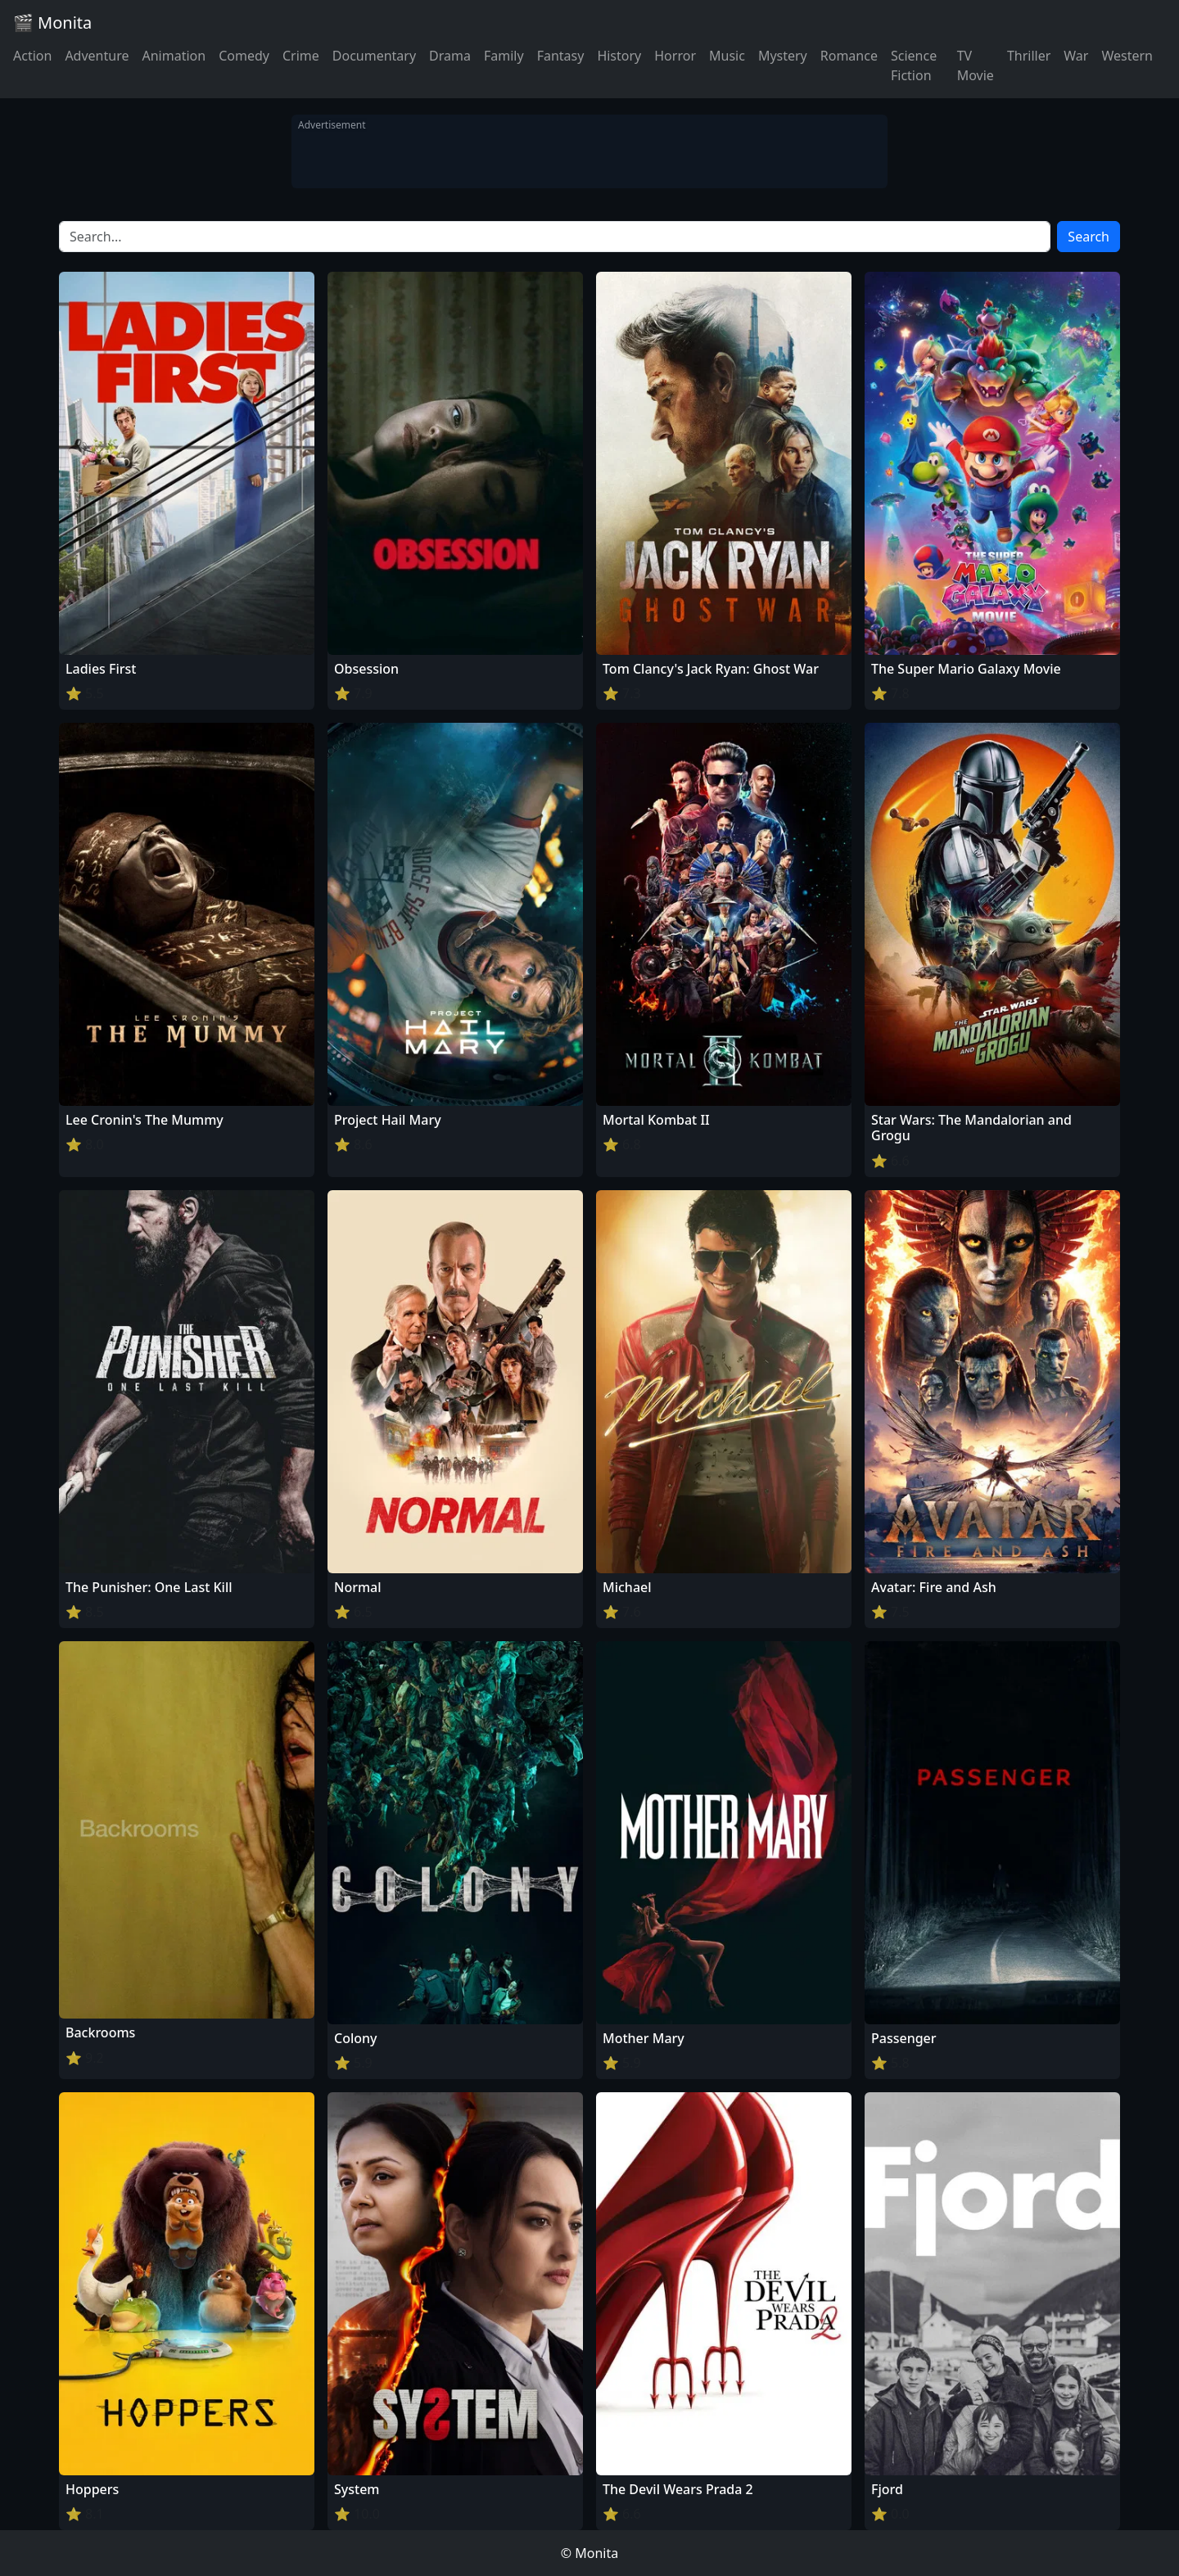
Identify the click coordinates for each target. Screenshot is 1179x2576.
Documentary (374, 56)
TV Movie (975, 65)
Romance (849, 56)
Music (727, 56)
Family (504, 56)
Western (1127, 56)
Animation (174, 56)
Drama (450, 56)
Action (32, 56)
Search (1088, 237)
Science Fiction (914, 65)
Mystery (782, 56)
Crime (300, 56)
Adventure (97, 56)
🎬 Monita (52, 22)
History (619, 56)
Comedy (244, 56)
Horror (675, 56)
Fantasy (561, 56)
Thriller (1028, 56)
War (1076, 56)
